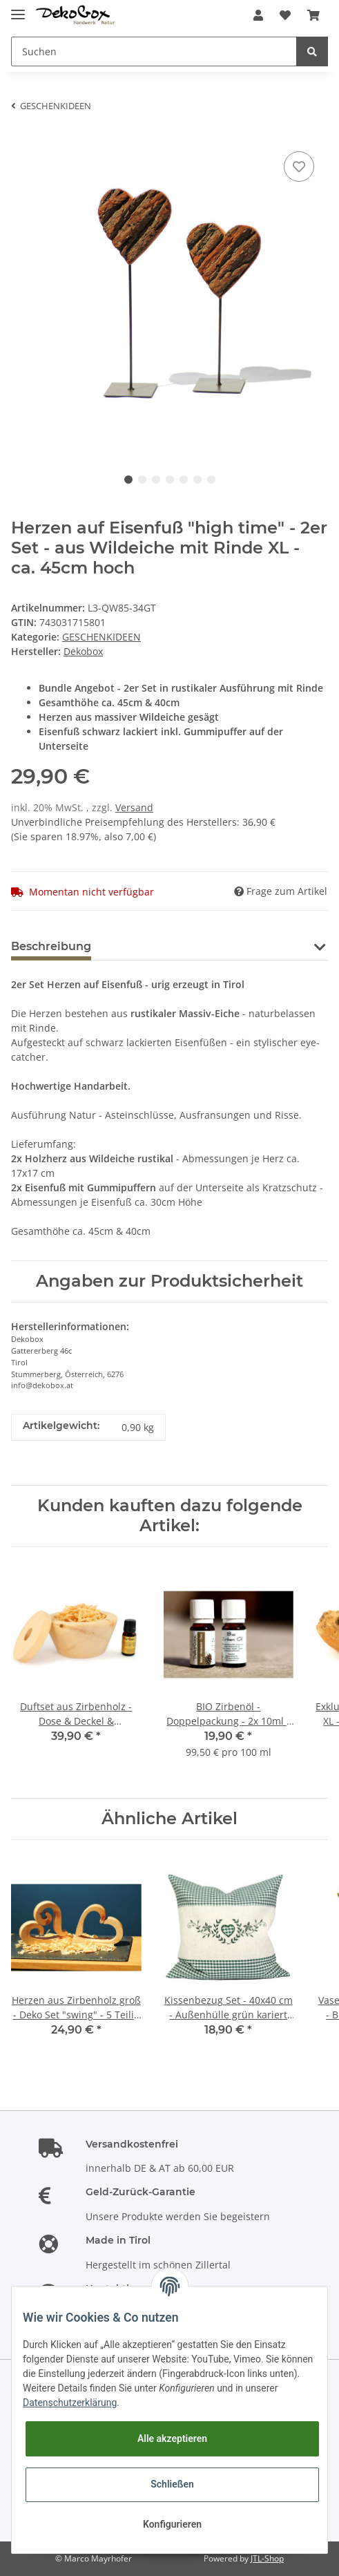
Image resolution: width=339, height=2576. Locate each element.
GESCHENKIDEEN (101, 636)
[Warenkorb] (313, 15)
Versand (134, 807)
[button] (258, 15)
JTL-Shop (267, 2558)
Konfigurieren (172, 2524)
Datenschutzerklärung (70, 2402)
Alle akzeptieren (172, 2438)
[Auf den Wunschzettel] (299, 166)
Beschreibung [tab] (51, 946)
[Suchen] (154, 51)
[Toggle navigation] (18, 8)
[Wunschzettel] (285, 15)
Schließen (172, 2484)
